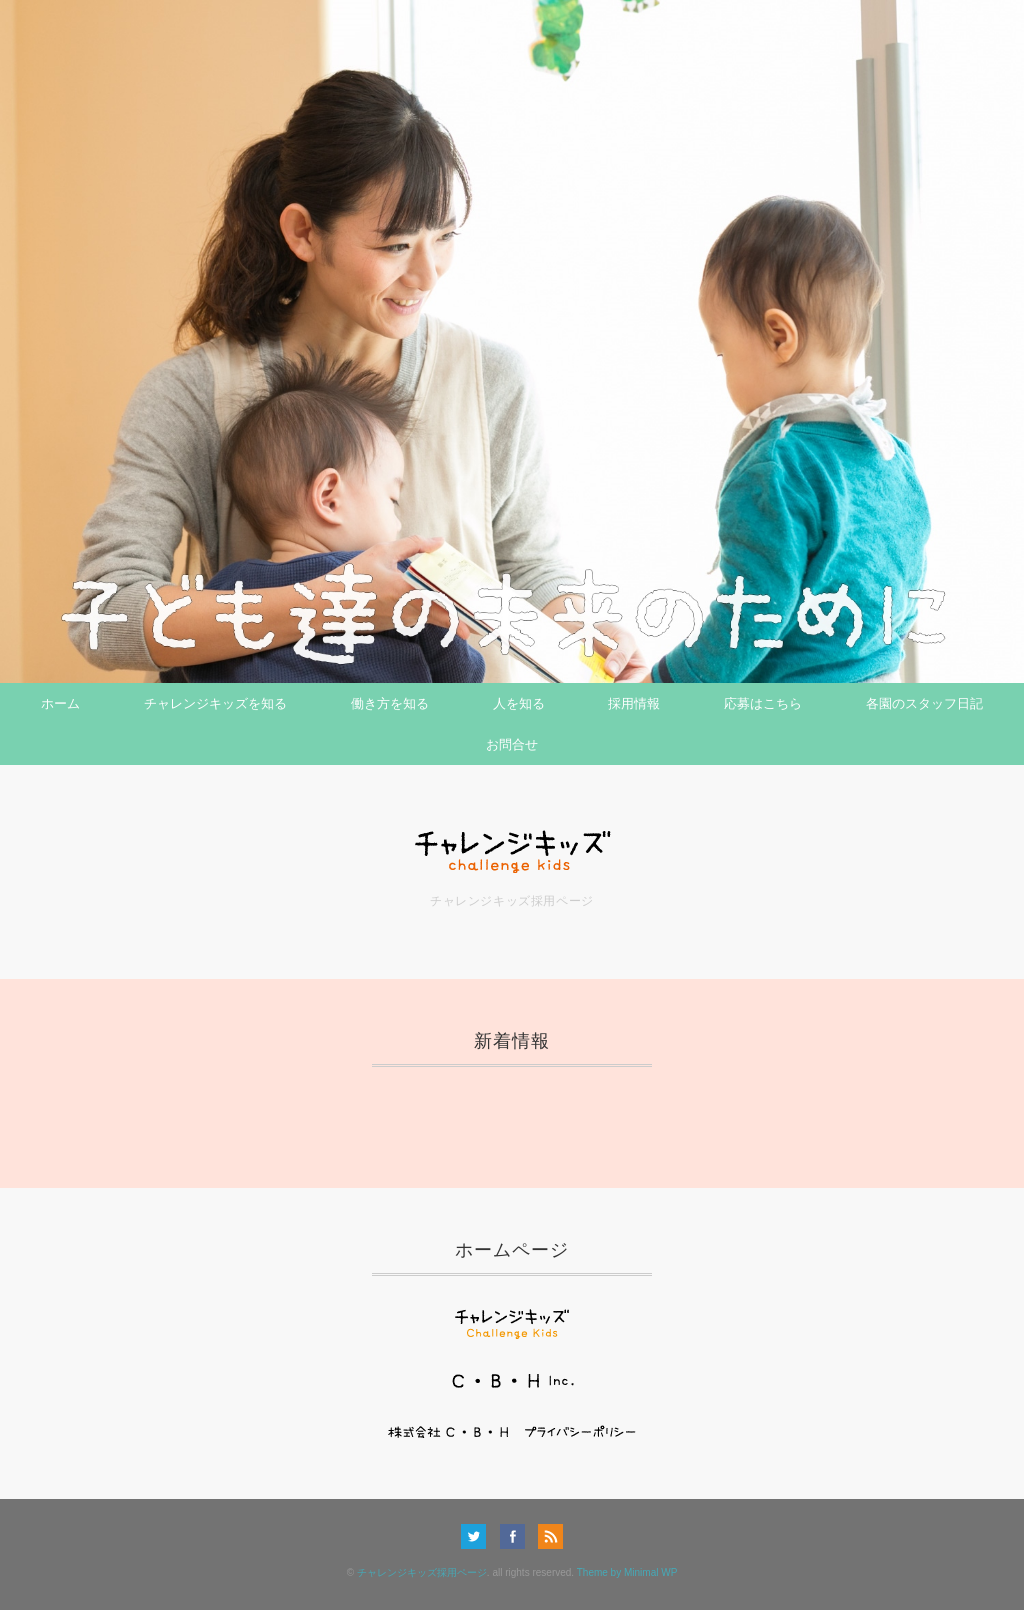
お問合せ (512, 744)
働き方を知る (390, 703)
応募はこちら (763, 703)
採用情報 (634, 703)
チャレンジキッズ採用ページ (422, 1572)
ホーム (60, 703)
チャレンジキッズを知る (215, 703)
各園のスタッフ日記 (924, 703)
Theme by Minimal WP (627, 1572)
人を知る (519, 703)
